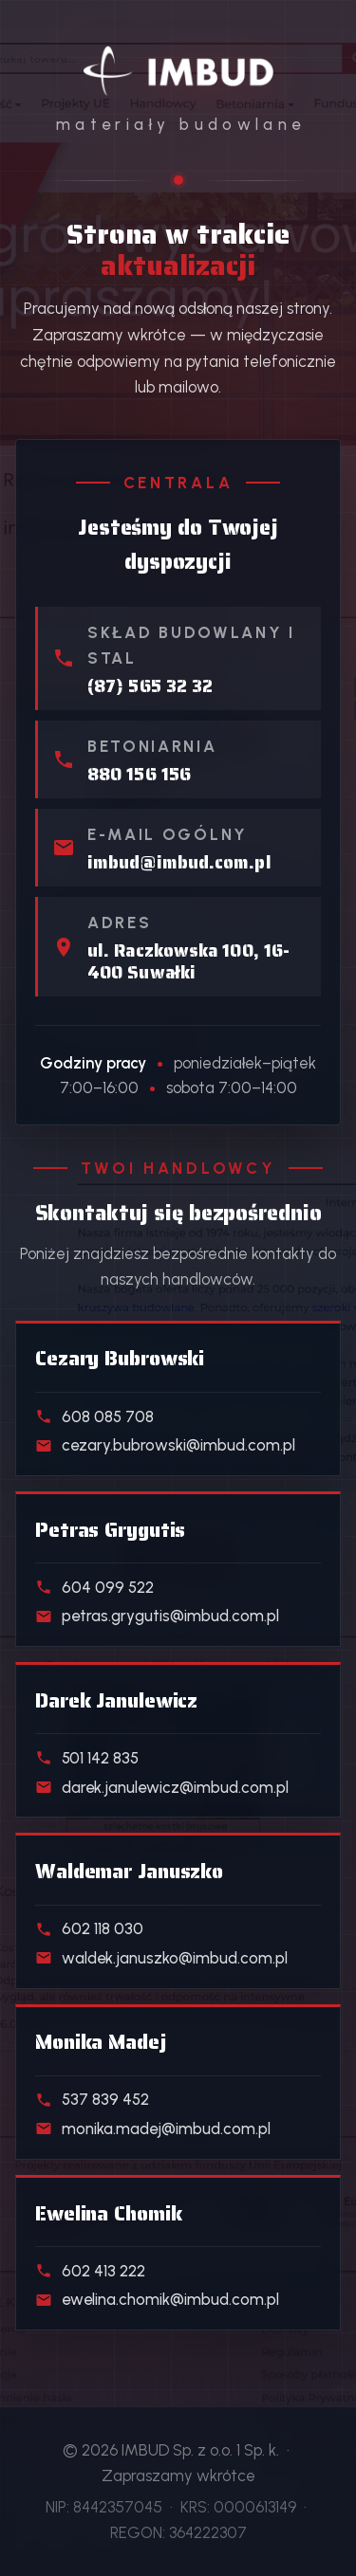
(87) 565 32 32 (150, 686)
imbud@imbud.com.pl (179, 862)
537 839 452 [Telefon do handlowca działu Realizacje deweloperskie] (92, 2099)
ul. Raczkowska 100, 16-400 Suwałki (188, 961)
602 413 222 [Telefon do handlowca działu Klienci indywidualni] (90, 2270)
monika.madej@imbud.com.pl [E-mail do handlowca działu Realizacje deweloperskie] (153, 2128)
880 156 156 (139, 774)
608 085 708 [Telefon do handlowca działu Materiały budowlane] (94, 1416)
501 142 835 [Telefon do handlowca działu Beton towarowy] (87, 1757)
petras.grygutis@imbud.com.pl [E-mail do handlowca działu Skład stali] (157, 1615)
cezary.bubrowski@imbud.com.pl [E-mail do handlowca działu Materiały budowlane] (165, 1444)
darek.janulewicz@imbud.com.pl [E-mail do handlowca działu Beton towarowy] (162, 1787)
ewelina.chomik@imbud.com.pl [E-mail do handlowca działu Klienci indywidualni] (157, 2299)
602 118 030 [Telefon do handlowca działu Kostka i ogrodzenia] (89, 1928)
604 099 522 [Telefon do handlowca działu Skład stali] (94, 1587)
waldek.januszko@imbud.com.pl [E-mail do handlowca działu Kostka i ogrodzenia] (161, 1957)
